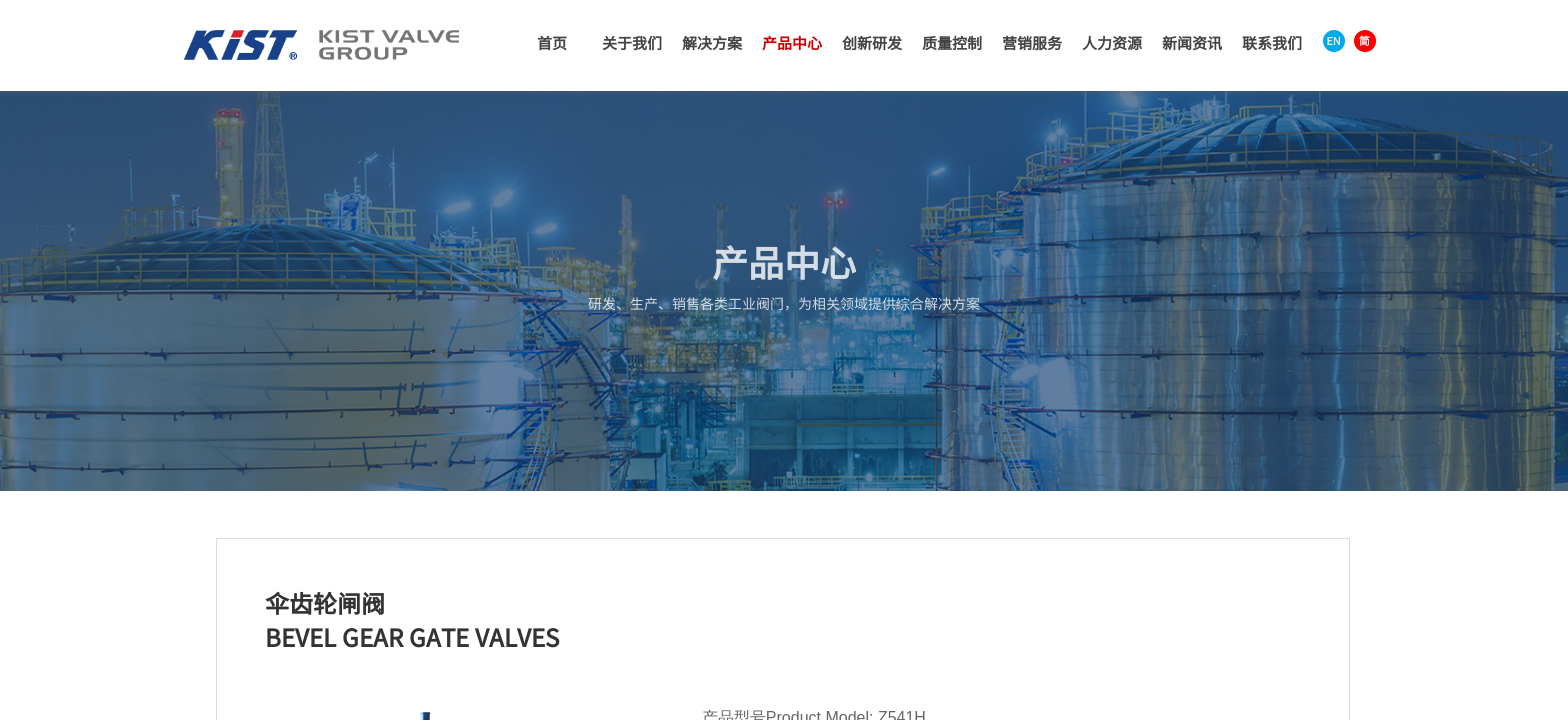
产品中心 (792, 42)
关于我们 (632, 42)
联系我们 (1272, 42)
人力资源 (1112, 42)
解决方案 (712, 42)
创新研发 (872, 42)
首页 (552, 42)
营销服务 (1032, 42)
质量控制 (952, 42)
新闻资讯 (1192, 42)
